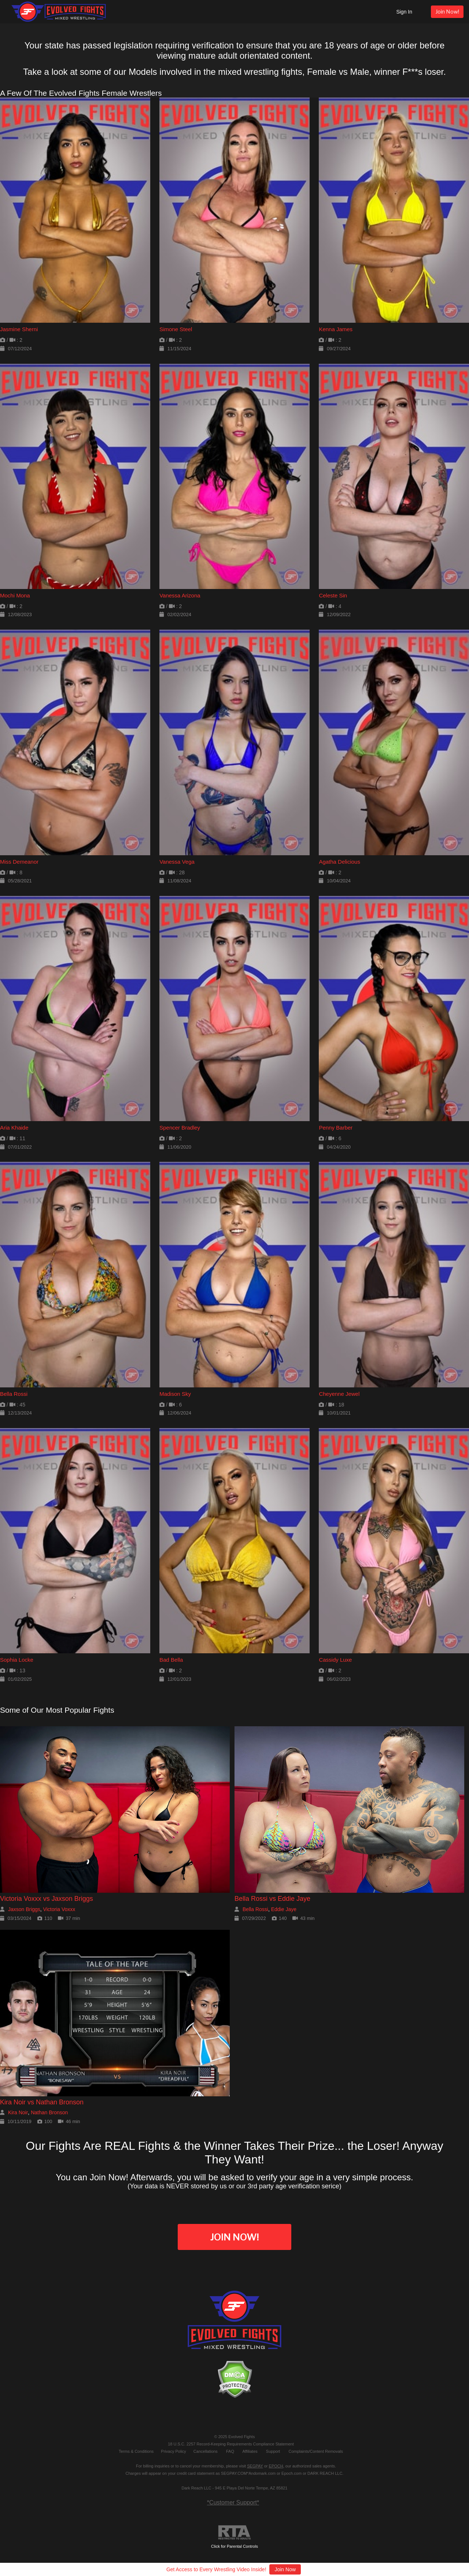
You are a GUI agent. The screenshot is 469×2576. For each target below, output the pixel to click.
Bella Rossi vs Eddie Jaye (272, 1898)
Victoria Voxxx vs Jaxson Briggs (46, 1898)
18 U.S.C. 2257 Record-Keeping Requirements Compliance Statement (231, 2444)
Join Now (285, 2569)
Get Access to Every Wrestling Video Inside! (216, 2569)
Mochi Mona (15, 595)
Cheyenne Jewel (339, 1394)
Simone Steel (175, 329)
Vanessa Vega (177, 862)
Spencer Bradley (179, 1127)
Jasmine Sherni (19, 329)
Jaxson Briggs (24, 1909)
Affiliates (249, 2451)
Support (273, 2451)
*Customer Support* (233, 2502)
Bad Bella (171, 1660)
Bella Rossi (13, 1394)
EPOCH (276, 2466)
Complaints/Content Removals (315, 2451)
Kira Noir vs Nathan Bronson (42, 2102)
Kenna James (335, 329)
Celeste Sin (333, 595)
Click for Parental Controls (234, 2537)
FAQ (230, 2451)
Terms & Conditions (136, 2451)
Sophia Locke (16, 1660)
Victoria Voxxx (59, 1909)
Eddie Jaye (283, 1909)
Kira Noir (18, 2112)
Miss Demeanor (19, 862)
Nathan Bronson (49, 2112)
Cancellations (205, 2451)
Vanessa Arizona (179, 595)
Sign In (404, 12)
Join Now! (447, 11)
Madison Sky (175, 1394)
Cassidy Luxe (335, 1660)
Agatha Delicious (339, 862)
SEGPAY (255, 2466)
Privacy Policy (173, 2451)
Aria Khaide (14, 1127)
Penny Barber (335, 1127)
